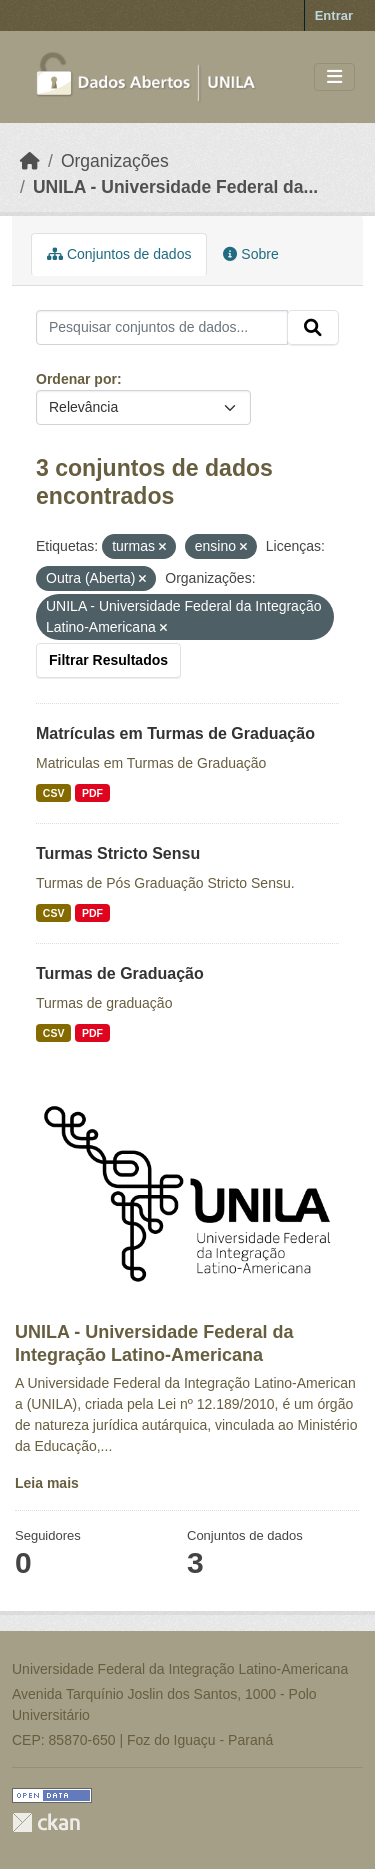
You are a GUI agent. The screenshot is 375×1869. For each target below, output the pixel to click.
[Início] (30, 161)
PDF (92, 793)
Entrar (334, 15)
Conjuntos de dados (119, 254)
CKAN (46, 1822)
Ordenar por (76, 379)
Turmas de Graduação (120, 973)
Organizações (115, 161)
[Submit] (313, 328)
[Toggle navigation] (334, 77)
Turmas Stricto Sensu (118, 853)
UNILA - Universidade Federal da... (175, 187)
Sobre (250, 254)
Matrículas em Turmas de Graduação (175, 733)
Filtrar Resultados (108, 660)
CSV (54, 793)
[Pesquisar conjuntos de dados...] (162, 328)
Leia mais (47, 1483)
